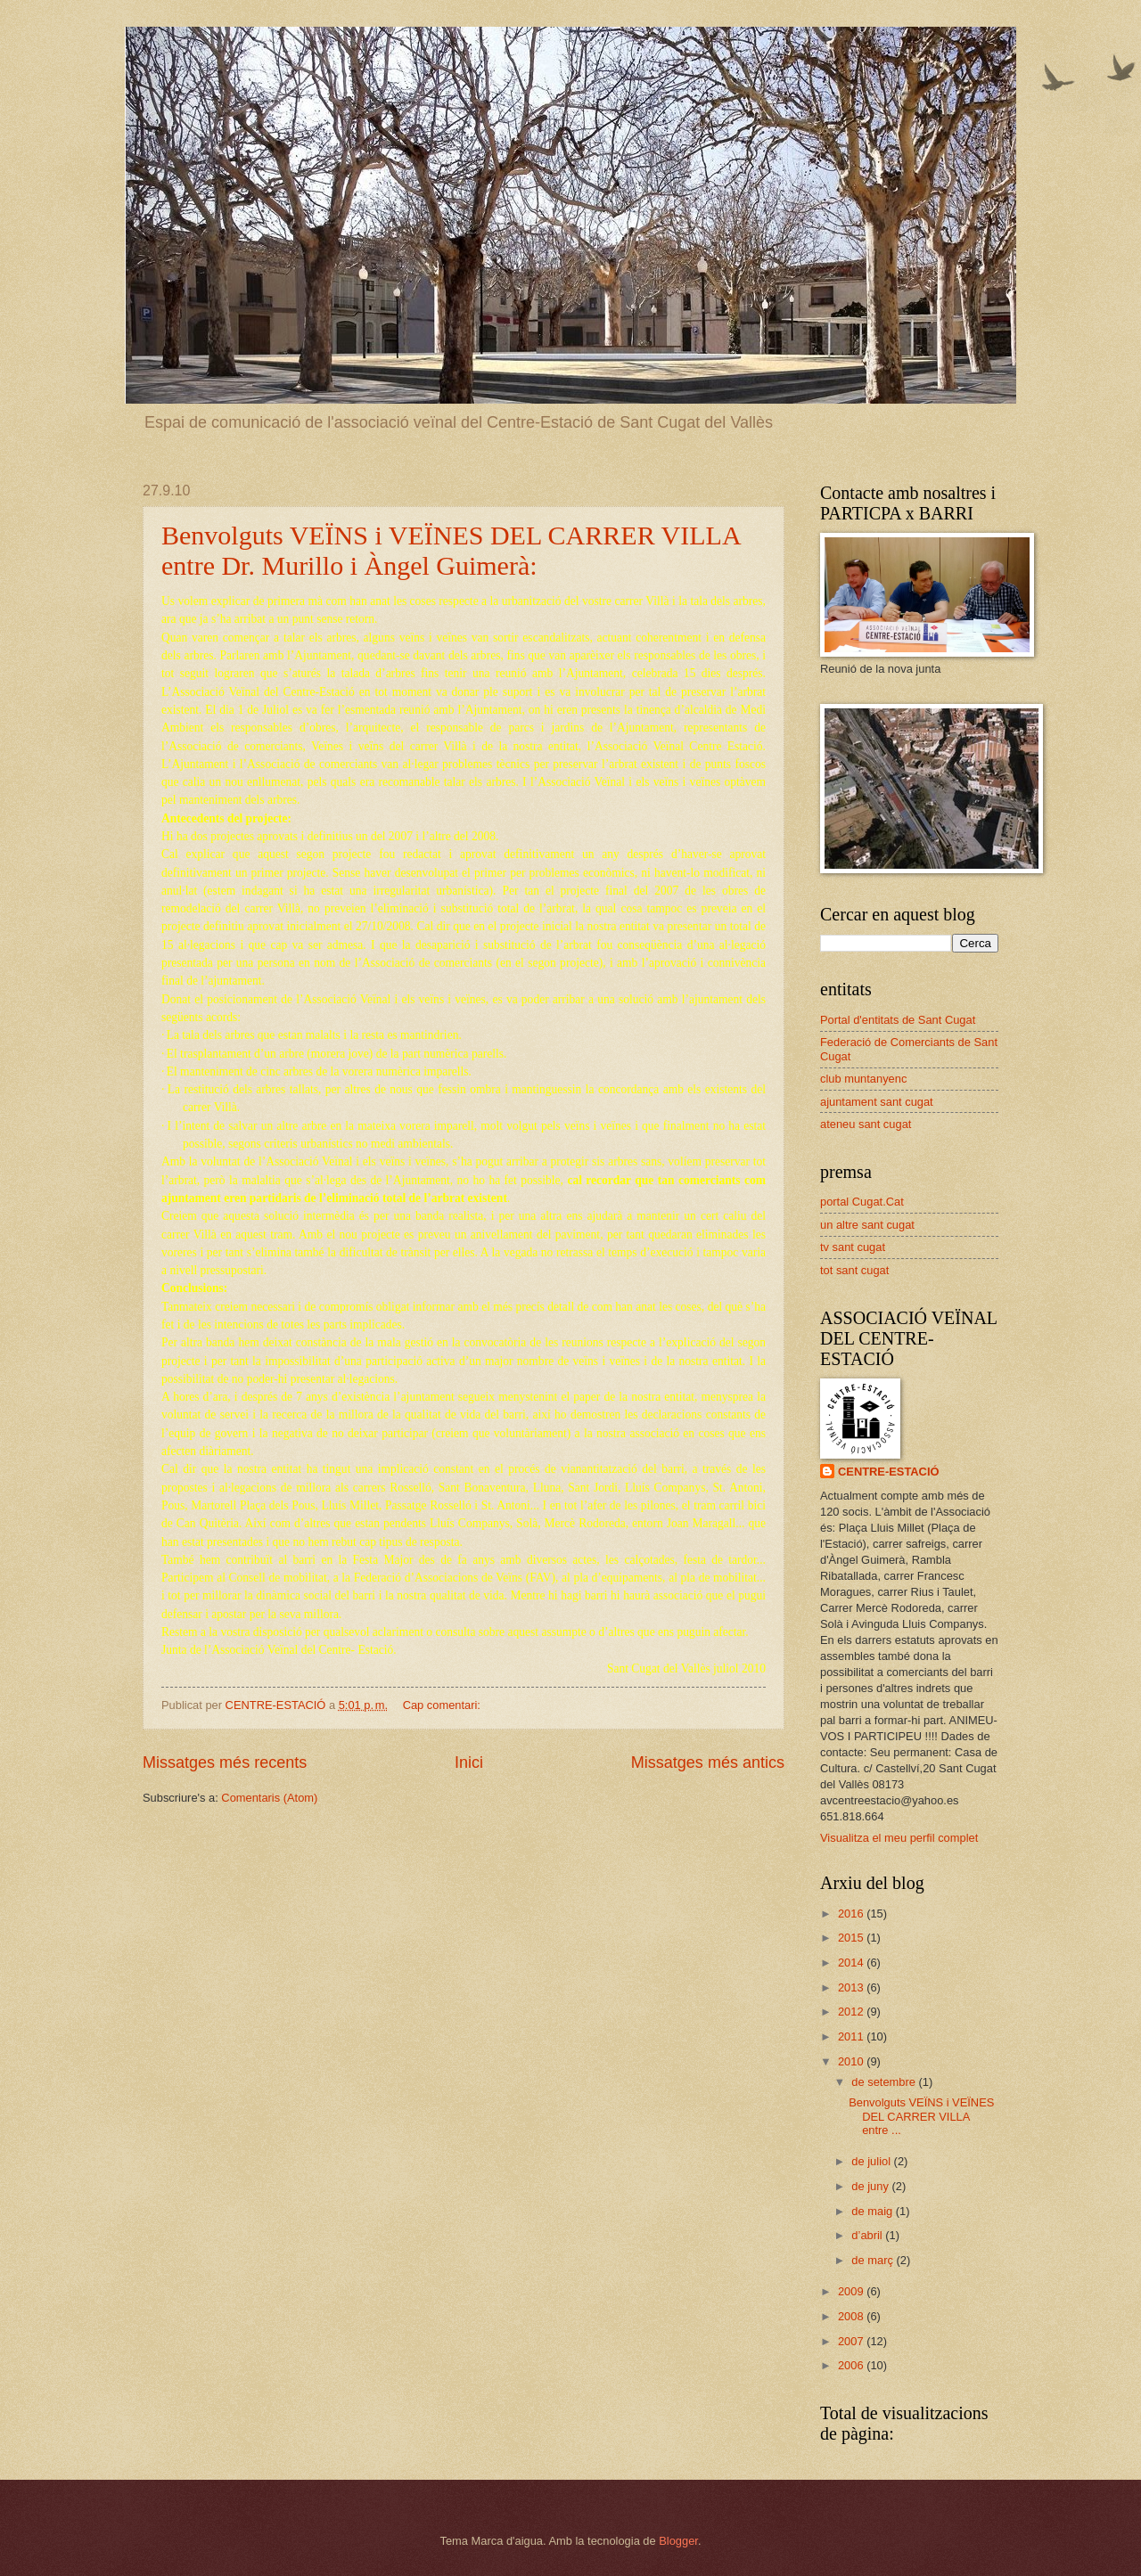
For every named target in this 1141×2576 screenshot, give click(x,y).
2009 (852, 2291)
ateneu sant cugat (865, 1124)
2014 (852, 1962)
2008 (852, 2316)
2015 (852, 1937)
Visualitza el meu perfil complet (899, 1837)
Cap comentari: (443, 1705)
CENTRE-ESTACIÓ (889, 1471)
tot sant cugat (854, 1270)
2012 (852, 2011)
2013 (852, 1987)
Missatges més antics (707, 1762)
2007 (852, 2341)
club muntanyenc (863, 1078)
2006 (852, 2365)
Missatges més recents (225, 1762)
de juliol (872, 2161)
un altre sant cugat (867, 1224)
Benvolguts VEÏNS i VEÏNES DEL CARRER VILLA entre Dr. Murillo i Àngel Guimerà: (450, 550)
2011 (852, 2036)
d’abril (868, 2235)
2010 (852, 2061)
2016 (852, 1913)
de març (873, 2260)
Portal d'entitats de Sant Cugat (897, 1019)
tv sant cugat (852, 1247)
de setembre (884, 2082)
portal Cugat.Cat (862, 1201)
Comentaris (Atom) (269, 1797)
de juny (871, 2186)
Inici (469, 1762)
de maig (873, 2211)
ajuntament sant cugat (876, 1101)
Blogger (678, 2540)
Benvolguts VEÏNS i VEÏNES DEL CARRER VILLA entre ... (921, 2116)
